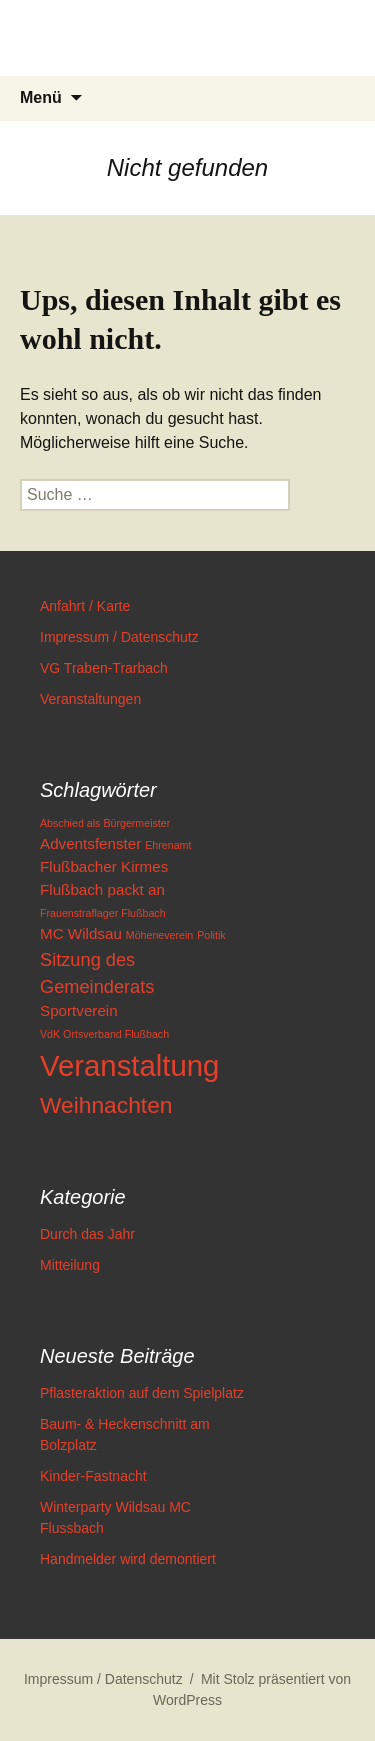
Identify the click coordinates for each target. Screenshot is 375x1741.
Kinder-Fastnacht (93, 1476)
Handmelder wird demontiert (128, 1559)
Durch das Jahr (87, 1234)
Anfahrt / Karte (85, 606)
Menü (41, 97)
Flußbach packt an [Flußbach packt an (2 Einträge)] (102, 889)
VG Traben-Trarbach (104, 668)
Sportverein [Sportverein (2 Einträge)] (79, 1010)
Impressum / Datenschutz (119, 637)
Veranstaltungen (90, 699)
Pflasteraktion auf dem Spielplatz (142, 1393)
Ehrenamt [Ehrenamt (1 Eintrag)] (168, 845)
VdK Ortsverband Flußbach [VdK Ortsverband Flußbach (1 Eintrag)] (104, 1034)
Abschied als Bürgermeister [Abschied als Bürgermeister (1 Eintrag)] (105, 823)
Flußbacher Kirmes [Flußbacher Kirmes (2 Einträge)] (104, 866)
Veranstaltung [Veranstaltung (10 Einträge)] (129, 1065)
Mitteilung (70, 1265)
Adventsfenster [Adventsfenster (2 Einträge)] (90, 843)
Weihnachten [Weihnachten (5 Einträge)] (106, 1105)
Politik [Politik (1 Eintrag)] (211, 935)
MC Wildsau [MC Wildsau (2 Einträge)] (81, 933)
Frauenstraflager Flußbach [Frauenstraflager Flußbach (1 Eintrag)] (103, 913)
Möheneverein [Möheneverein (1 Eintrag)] (160, 935)
